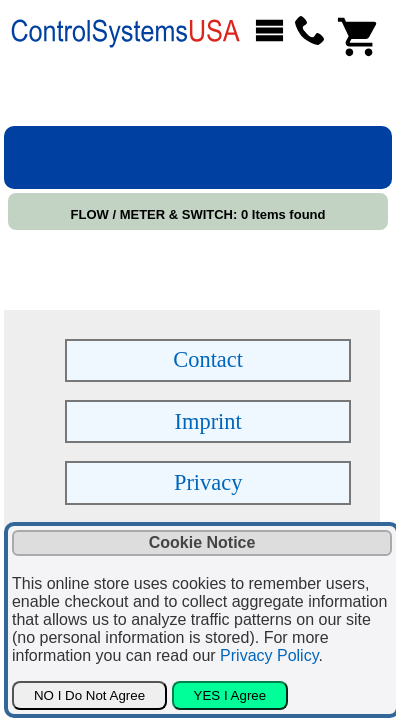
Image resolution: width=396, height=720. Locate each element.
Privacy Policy (269, 655)
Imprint (208, 421)
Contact (208, 359)
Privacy (208, 482)
